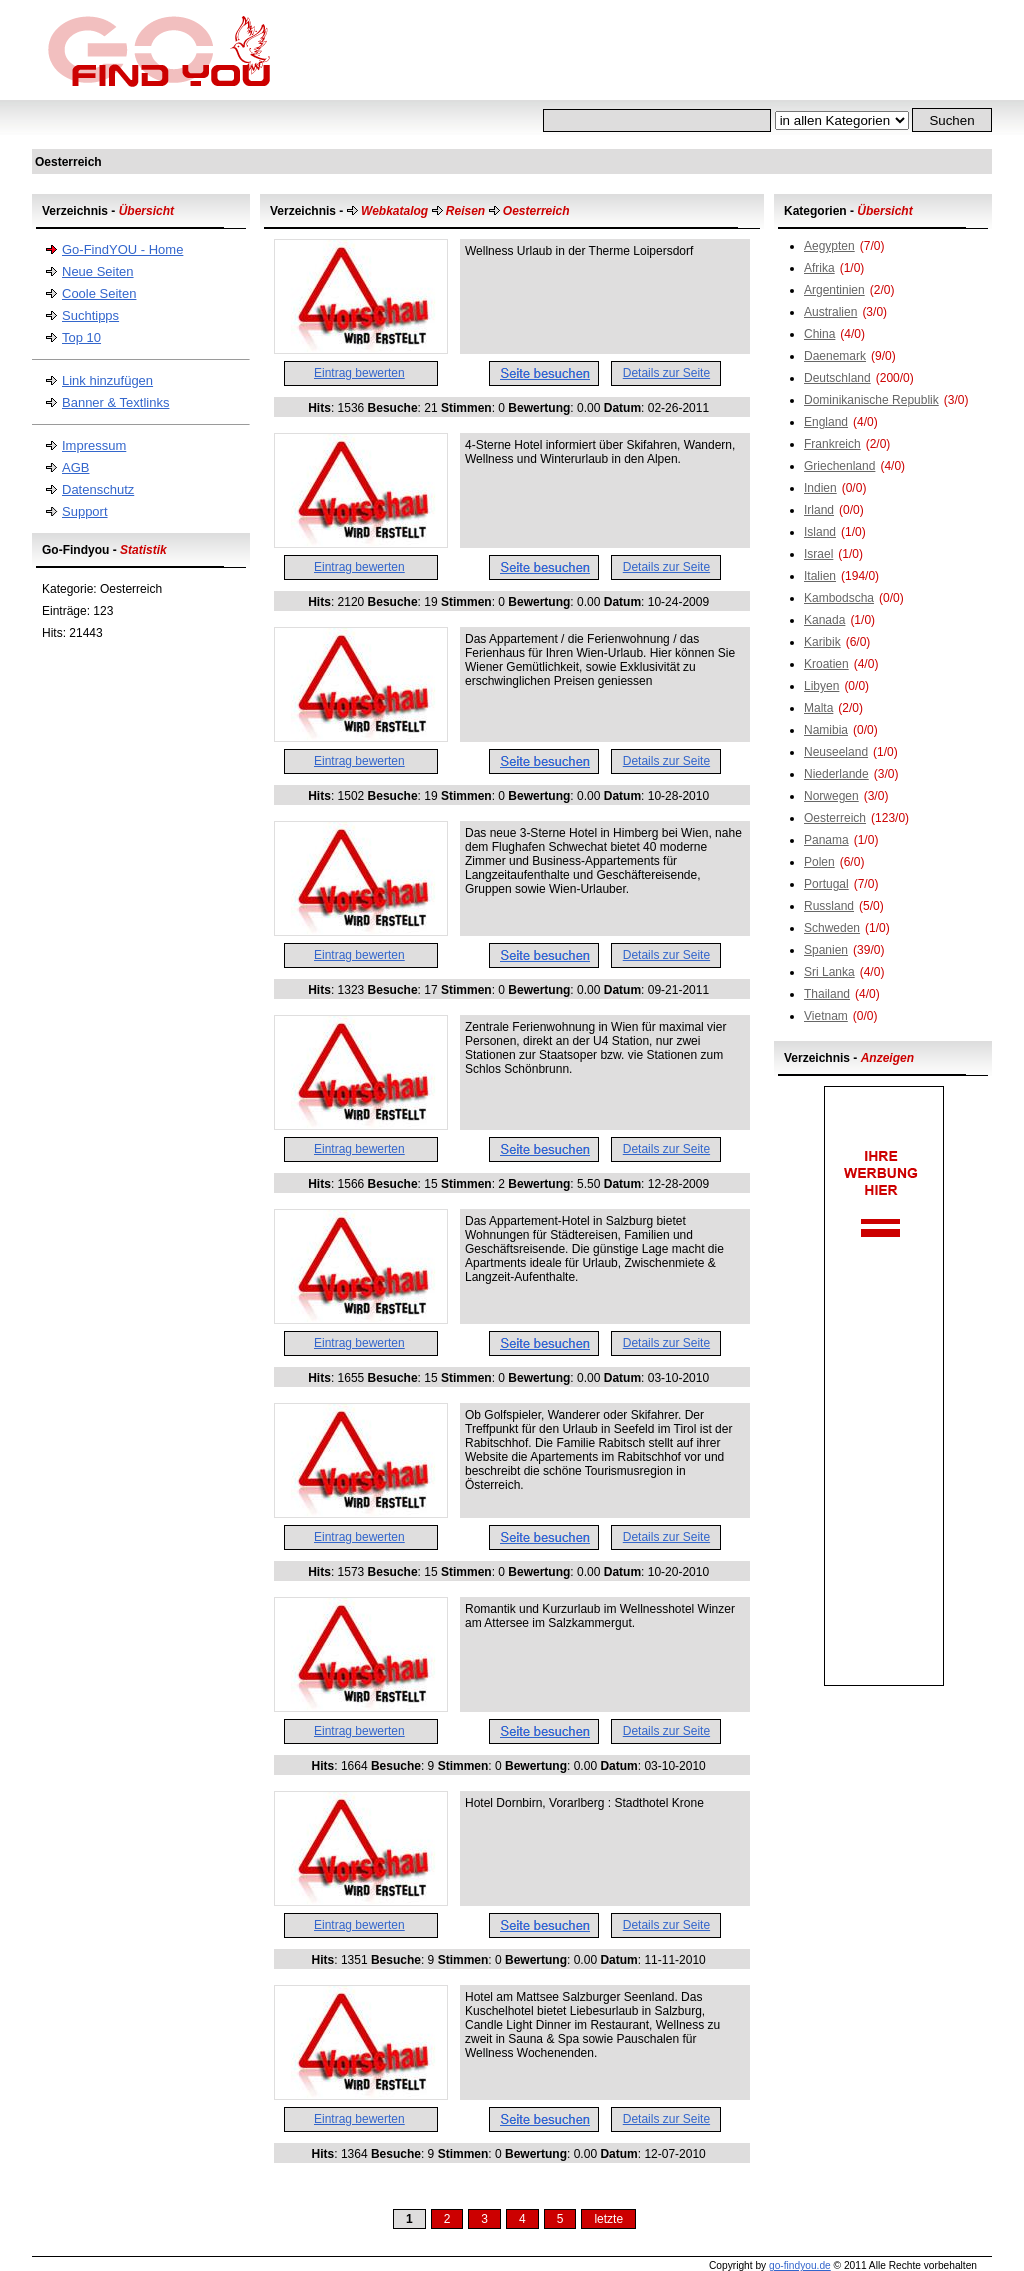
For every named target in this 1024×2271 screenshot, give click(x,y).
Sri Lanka (829, 972)
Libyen (821, 686)
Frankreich (832, 444)
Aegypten (829, 246)
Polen (819, 862)
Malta (818, 708)
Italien (820, 576)
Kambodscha (839, 598)
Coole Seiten (99, 293)
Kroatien (826, 664)
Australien (830, 312)
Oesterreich (835, 818)
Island (820, 532)
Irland (819, 510)
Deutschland (837, 378)
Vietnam (826, 1016)
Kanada (824, 620)
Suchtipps (90, 315)
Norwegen (831, 796)
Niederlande (836, 774)
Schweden (832, 928)
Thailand (827, 994)
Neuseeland (836, 752)
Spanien (826, 950)
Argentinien (834, 290)
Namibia (826, 730)
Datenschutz (98, 489)
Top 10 (81, 337)
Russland (829, 906)
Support (85, 511)
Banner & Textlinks (115, 402)
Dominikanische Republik (871, 400)
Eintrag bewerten (359, 373)
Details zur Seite (666, 373)
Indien (820, 488)
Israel (818, 554)
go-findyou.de (800, 2265)
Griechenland (839, 466)
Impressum (94, 445)
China (819, 334)
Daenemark (835, 356)
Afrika (819, 268)
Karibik (822, 642)
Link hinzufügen (107, 380)
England (826, 422)
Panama (826, 840)
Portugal (826, 884)
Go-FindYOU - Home (122, 249)
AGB (75, 467)
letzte (608, 2219)
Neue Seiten (98, 271)
